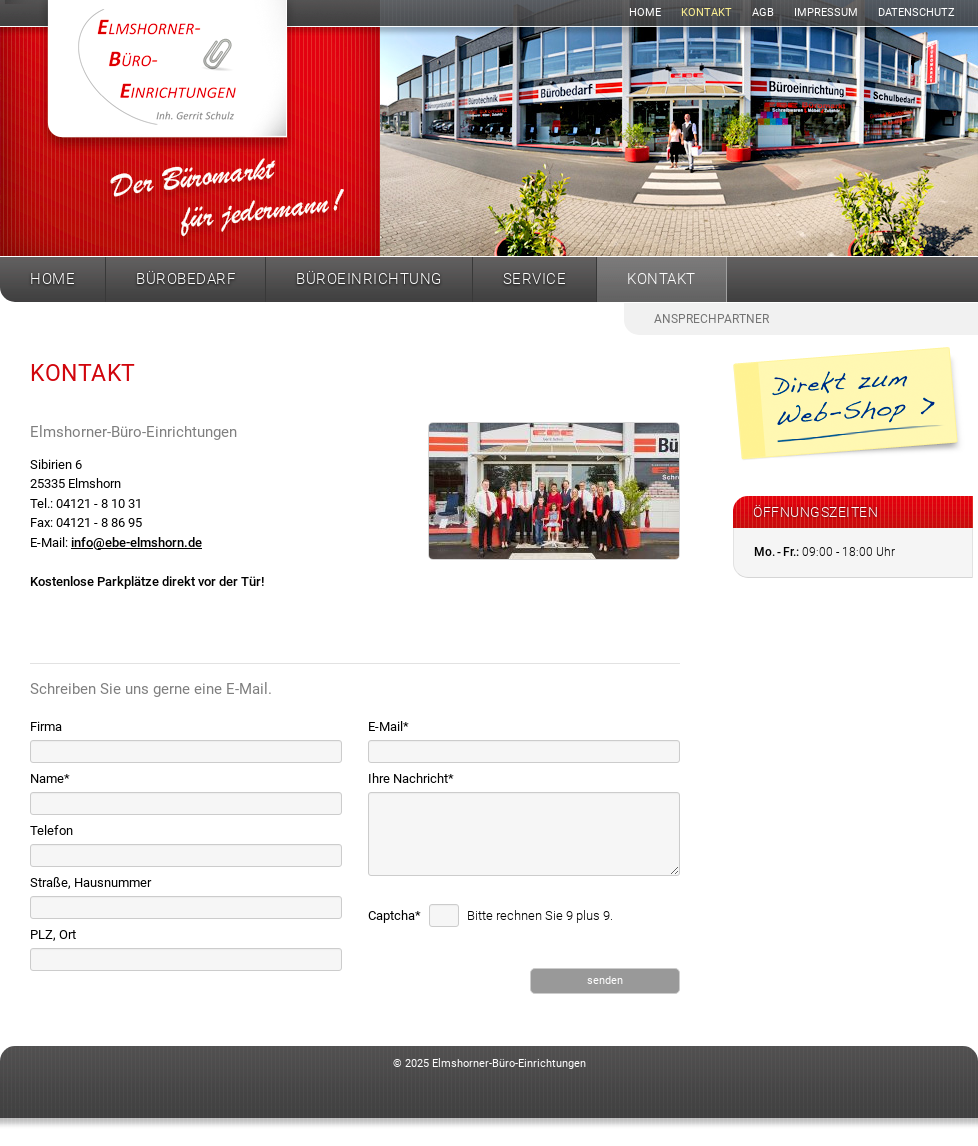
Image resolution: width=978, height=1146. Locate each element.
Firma (46, 726)
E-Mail (388, 726)
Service (535, 279)
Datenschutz (916, 12)
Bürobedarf (185, 279)
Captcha (396, 915)
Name (50, 778)
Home (645, 12)
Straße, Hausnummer (90, 882)
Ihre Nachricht (411, 778)
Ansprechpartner (711, 319)
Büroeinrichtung (369, 279)
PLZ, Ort (53, 934)
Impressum (826, 12)
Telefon (51, 830)
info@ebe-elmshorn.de (136, 542)
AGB (763, 12)
